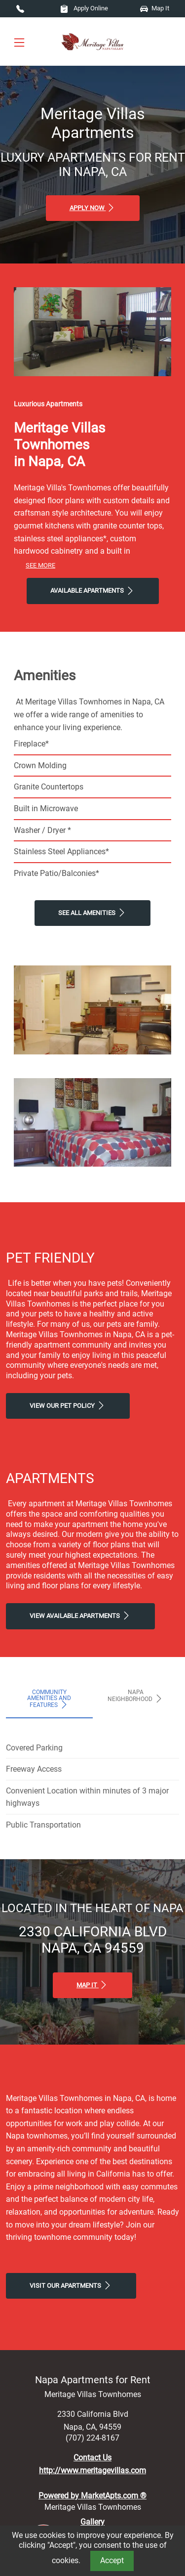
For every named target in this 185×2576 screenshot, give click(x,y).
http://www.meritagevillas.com (92, 2470)
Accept (112, 2560)
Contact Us (92, 2457)
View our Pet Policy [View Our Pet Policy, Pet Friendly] (68, 1405)
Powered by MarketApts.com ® (92, 2495)
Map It (154, 8)
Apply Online (84, 8)
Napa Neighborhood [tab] (136, 1696)
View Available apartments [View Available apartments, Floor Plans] (80, 1615)
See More (40, 565)
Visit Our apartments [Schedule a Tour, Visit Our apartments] (71, 2285)
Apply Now (93, 208)
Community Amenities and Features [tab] (49, 1699)
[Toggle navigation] (19, 41)
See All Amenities (92, 912)
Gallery (92, 2522)
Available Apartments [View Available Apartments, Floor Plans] (92, 591)
